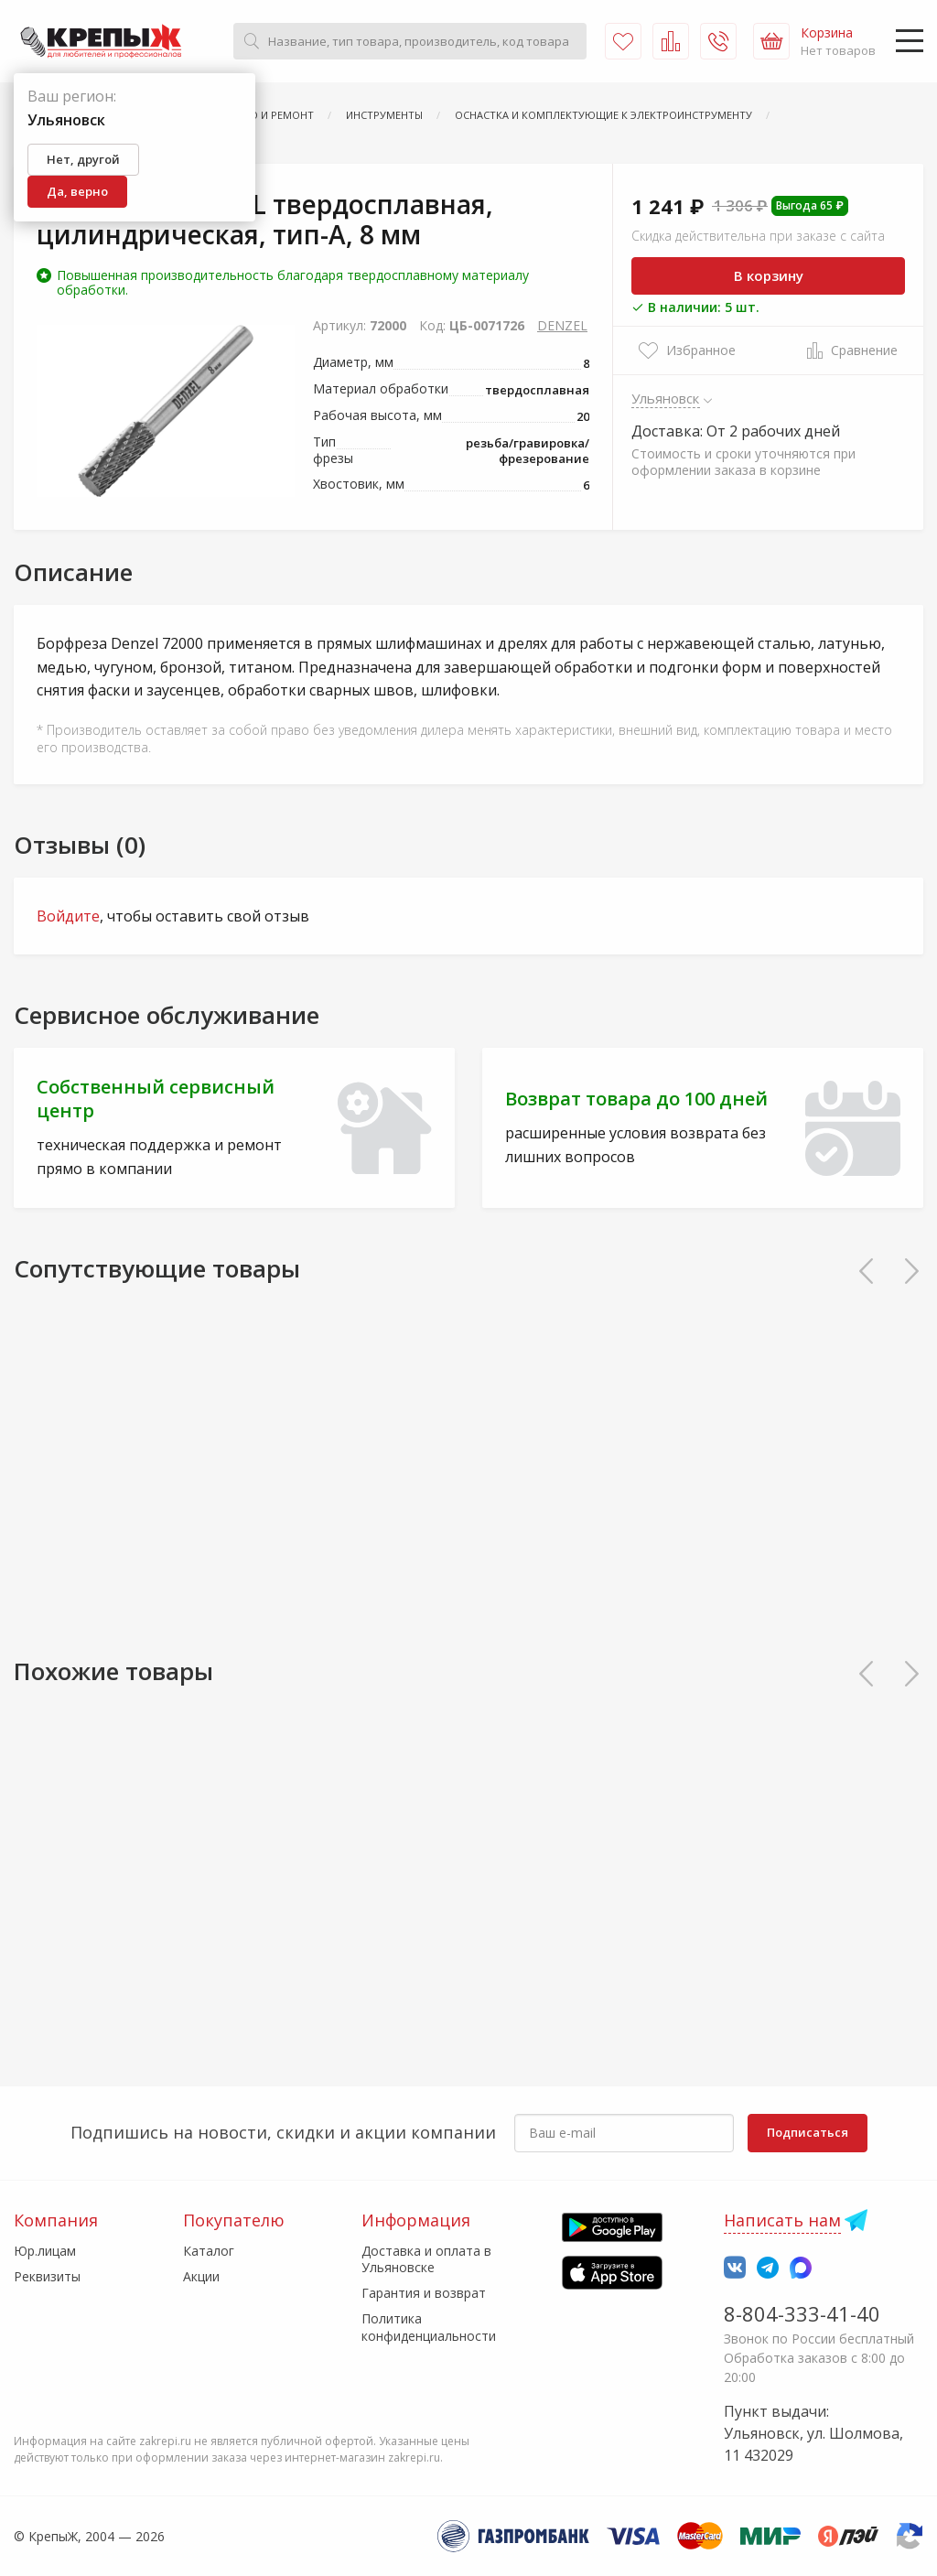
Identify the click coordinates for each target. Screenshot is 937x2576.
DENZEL (562, 325)
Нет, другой (83, 159)
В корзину (768, 275)
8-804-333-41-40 (802, 2313)
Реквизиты (47, 2276)
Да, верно (77, 191)
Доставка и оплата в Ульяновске (426, 2259)
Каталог (208, 2250)
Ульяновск (665, 398)
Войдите (68, 916)
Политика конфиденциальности (428, 2327)
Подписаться (807, 2132)
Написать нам (782, 2220)
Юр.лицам (45, 2250)
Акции (201, 2276)
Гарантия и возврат (423, 2292)
